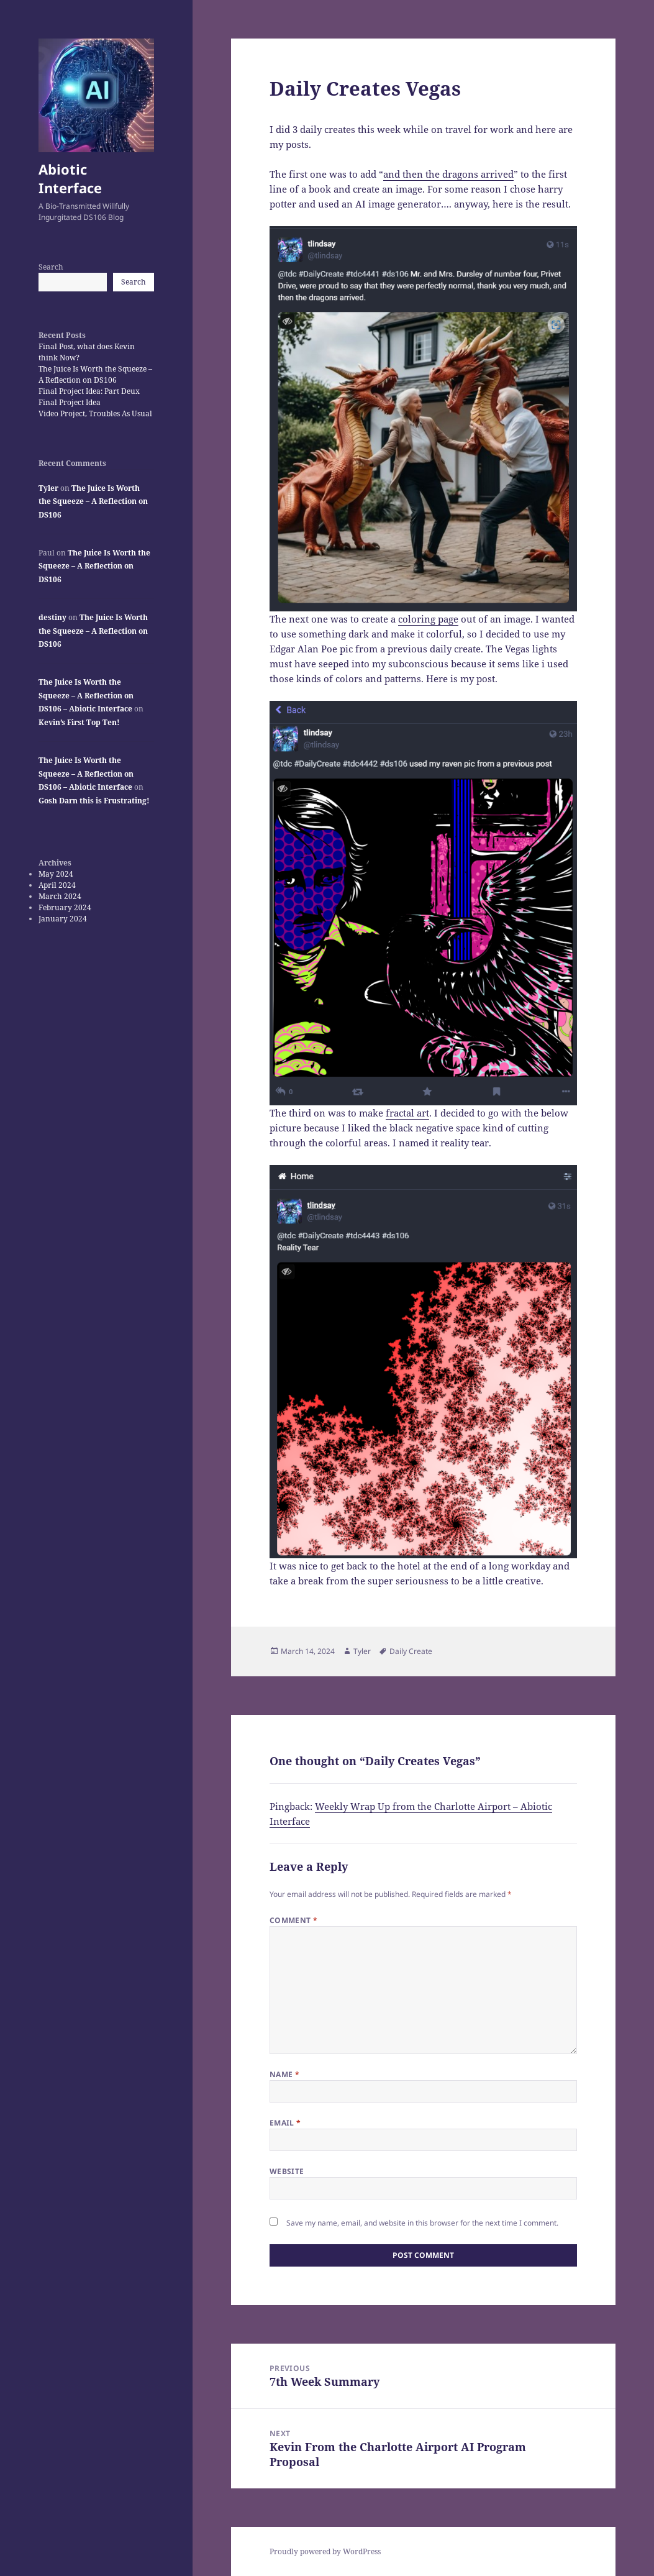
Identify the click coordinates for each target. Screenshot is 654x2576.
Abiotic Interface (70, 178)
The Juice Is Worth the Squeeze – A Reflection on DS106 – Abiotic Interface (86, 695)
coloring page (428, 619)
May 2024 (56, 874)
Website (287, 2171)
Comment (294, 1920)
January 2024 (63, 918)
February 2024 (65, 907)
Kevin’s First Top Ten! (79, 722)
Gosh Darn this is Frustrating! (94, 800)
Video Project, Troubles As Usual (95, 413)
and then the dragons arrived (448, 174)
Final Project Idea (70, 402)
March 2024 (60, 896)
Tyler (48, 488)
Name (285, 2074)
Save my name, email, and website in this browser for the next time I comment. (422, 2222)
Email (285, 2122)
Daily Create (410, 1651)
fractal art (407, 1113)
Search (51, 267)
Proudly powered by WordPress (325, 2551)
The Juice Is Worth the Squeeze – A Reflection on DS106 (95, 374)
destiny (52, 617)
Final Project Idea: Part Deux (89, 391)
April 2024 (57, 885)
